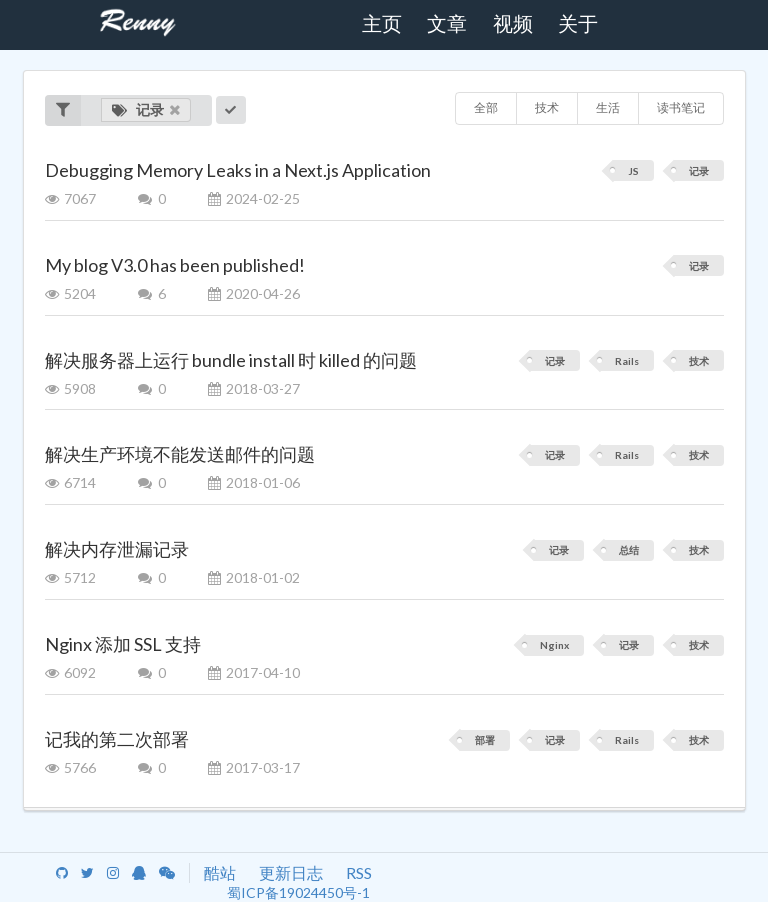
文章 (447, 24)
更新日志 (291, 872)
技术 (547, 107)
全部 (486, 107)
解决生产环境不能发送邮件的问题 (180, 454)
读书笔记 (681, 107)
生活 (608, 107)
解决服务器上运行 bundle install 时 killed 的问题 (231, 360)
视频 (513, 24)
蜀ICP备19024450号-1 (298, 892)
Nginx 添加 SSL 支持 (123, 644)
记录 (146, 109)
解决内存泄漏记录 (117, 549)
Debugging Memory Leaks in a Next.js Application (238, 170)
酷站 (220, 872)
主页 (382, 24)
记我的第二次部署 (117, 739)
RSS (359, 872)
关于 (578, 24)
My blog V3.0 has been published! (175, 265)
